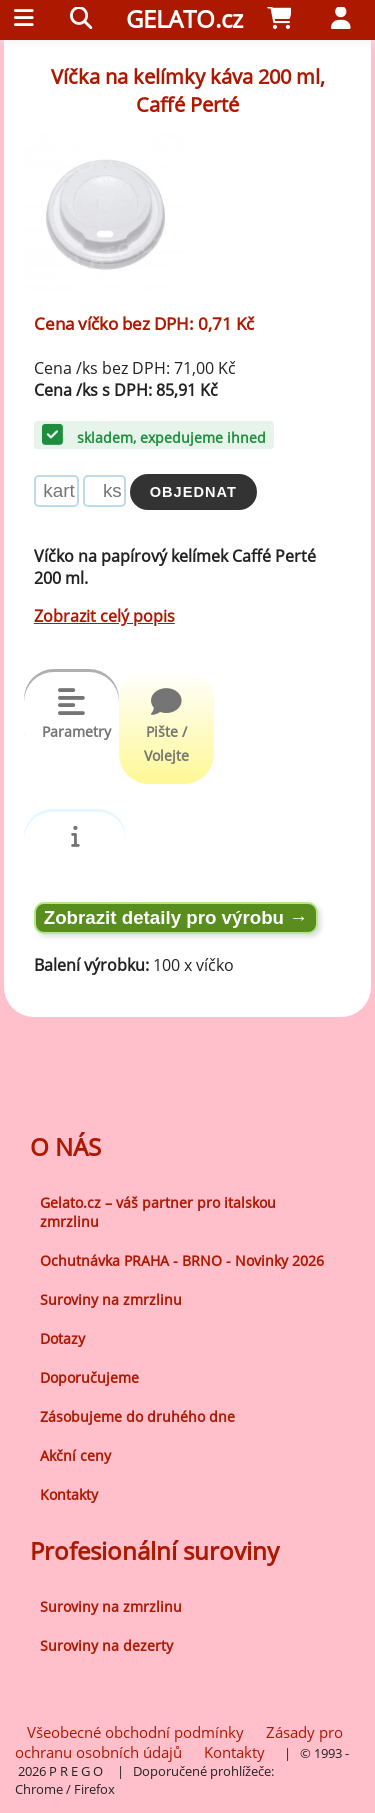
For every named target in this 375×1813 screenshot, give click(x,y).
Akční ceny (75, 1455)
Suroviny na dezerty (106, 1645)
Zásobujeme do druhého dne (137, 1416)
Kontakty (69, 1494)
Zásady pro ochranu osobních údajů (179, 1742)
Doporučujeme (89, 1377)
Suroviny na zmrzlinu (111, 1299)
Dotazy (62, 1338)
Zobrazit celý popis (104, 616)
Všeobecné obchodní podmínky (135, 1732)
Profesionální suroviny (154, 1550)
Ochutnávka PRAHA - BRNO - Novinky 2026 (182, 1260)
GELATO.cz (184, 18)
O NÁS (65, 1146)
